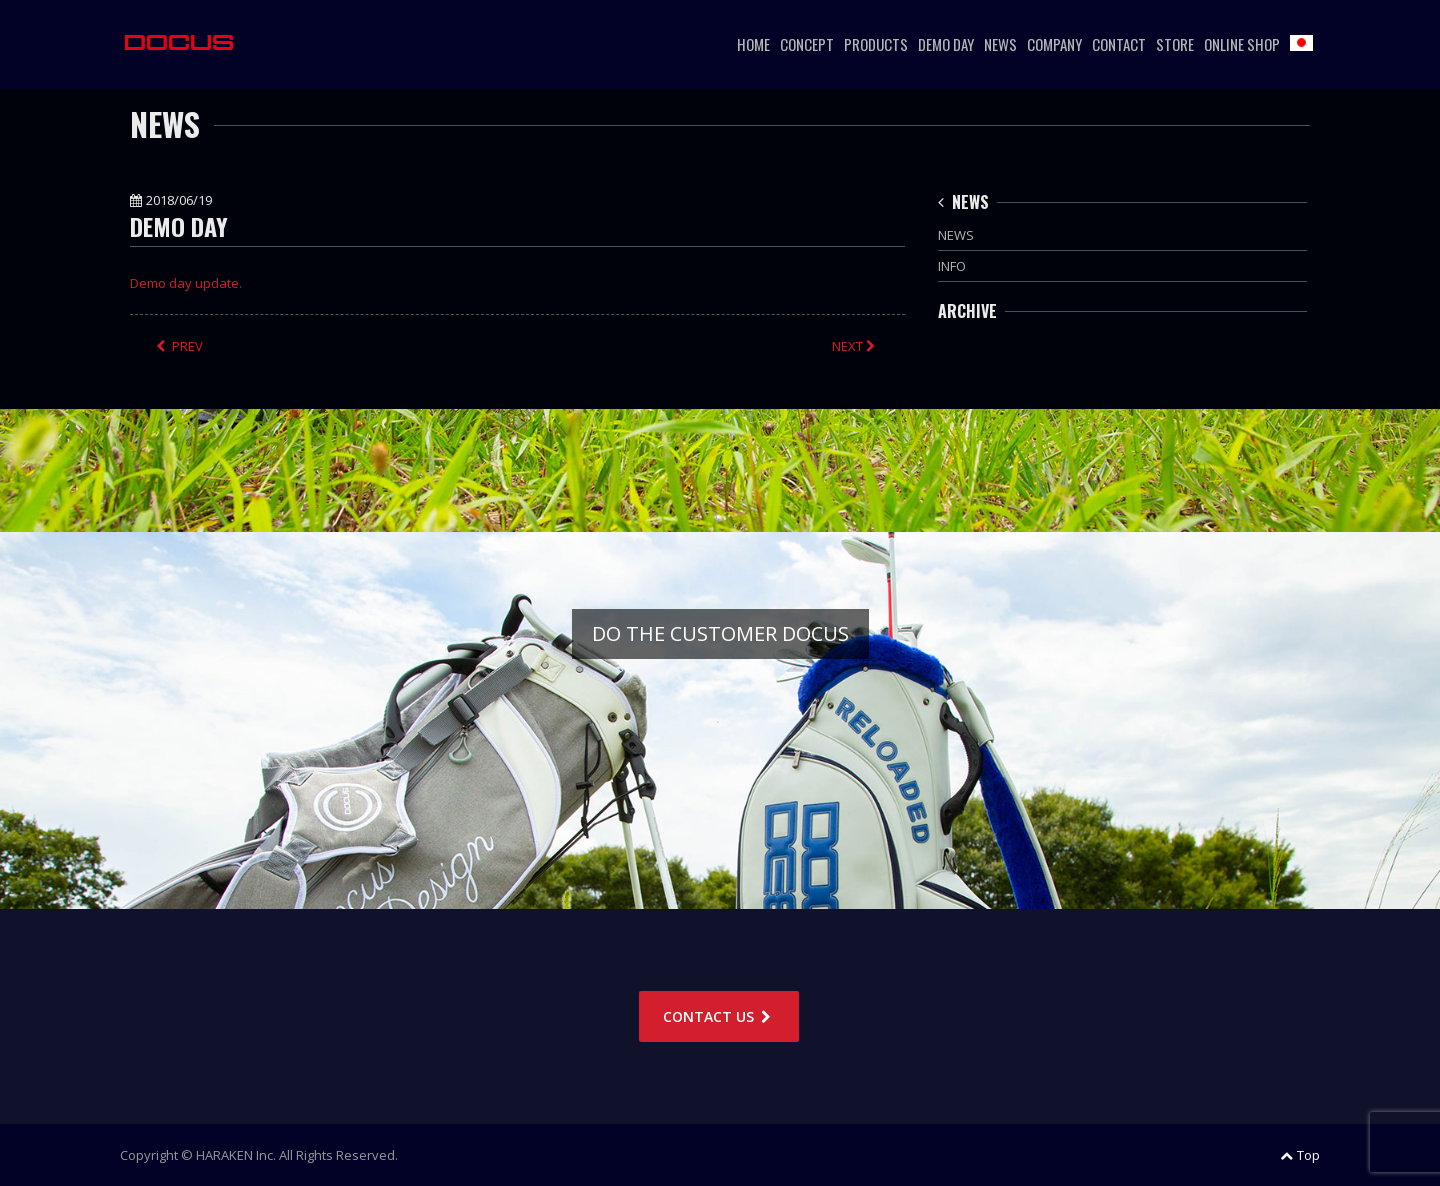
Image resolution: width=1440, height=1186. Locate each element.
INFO (952, 266)
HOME (753, 44)
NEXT (855, 346)
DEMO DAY (946, 44)
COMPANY (1054, 44)
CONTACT (1119, 44)
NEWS (1000, 44)
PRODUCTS (876, 44)
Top (1300, 1155)
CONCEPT (807, 44)
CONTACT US (719, 1016)
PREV (179, 346)
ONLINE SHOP (1242, 44)
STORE (1175, 44)
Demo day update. (186, 283)
